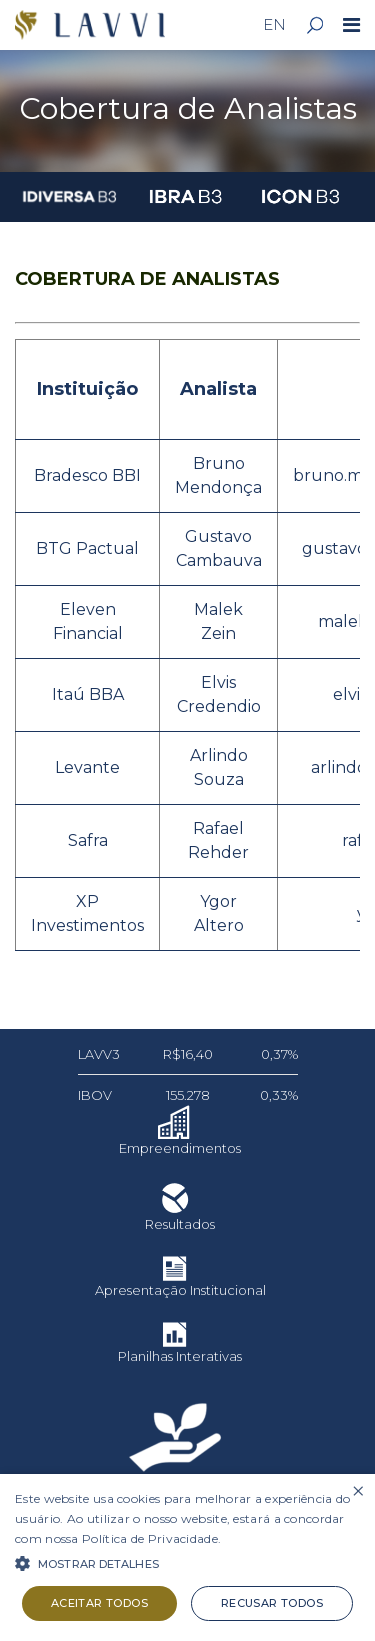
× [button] (357, 1491)
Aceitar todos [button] (99, 1603)
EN (274, 25)
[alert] (187, 1557)
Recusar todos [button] (272, 1603)
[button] (187, 1562)
